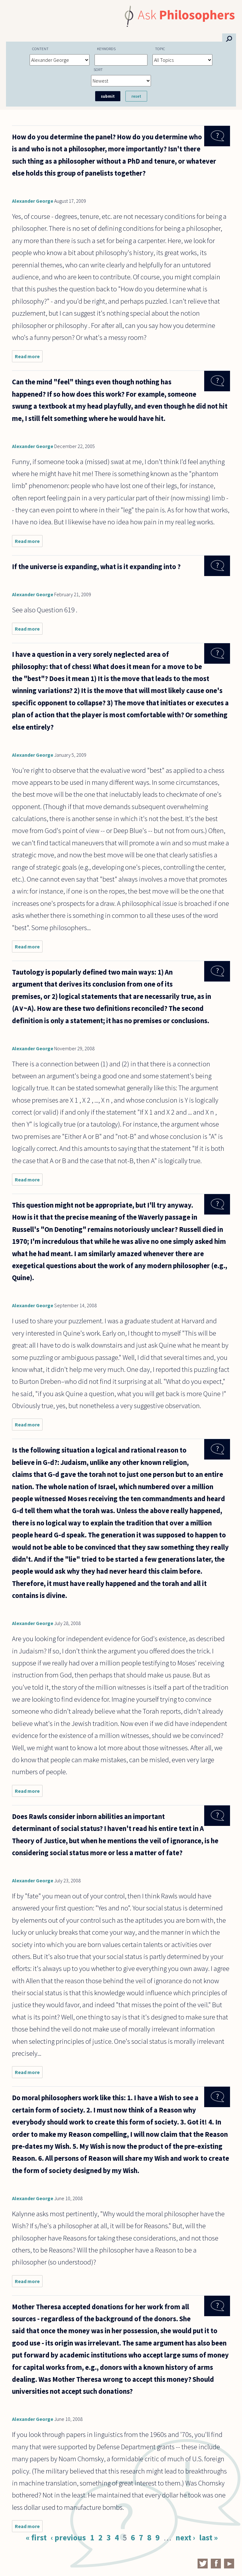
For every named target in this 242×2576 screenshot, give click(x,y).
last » (208, 2537)
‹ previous (68, 2537)
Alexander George (32, 201)
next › (185, 2537)
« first (36, 2537)
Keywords (106, 48)
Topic (160, 48)
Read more (29, 357)
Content (40, 48)
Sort (98, 69)
